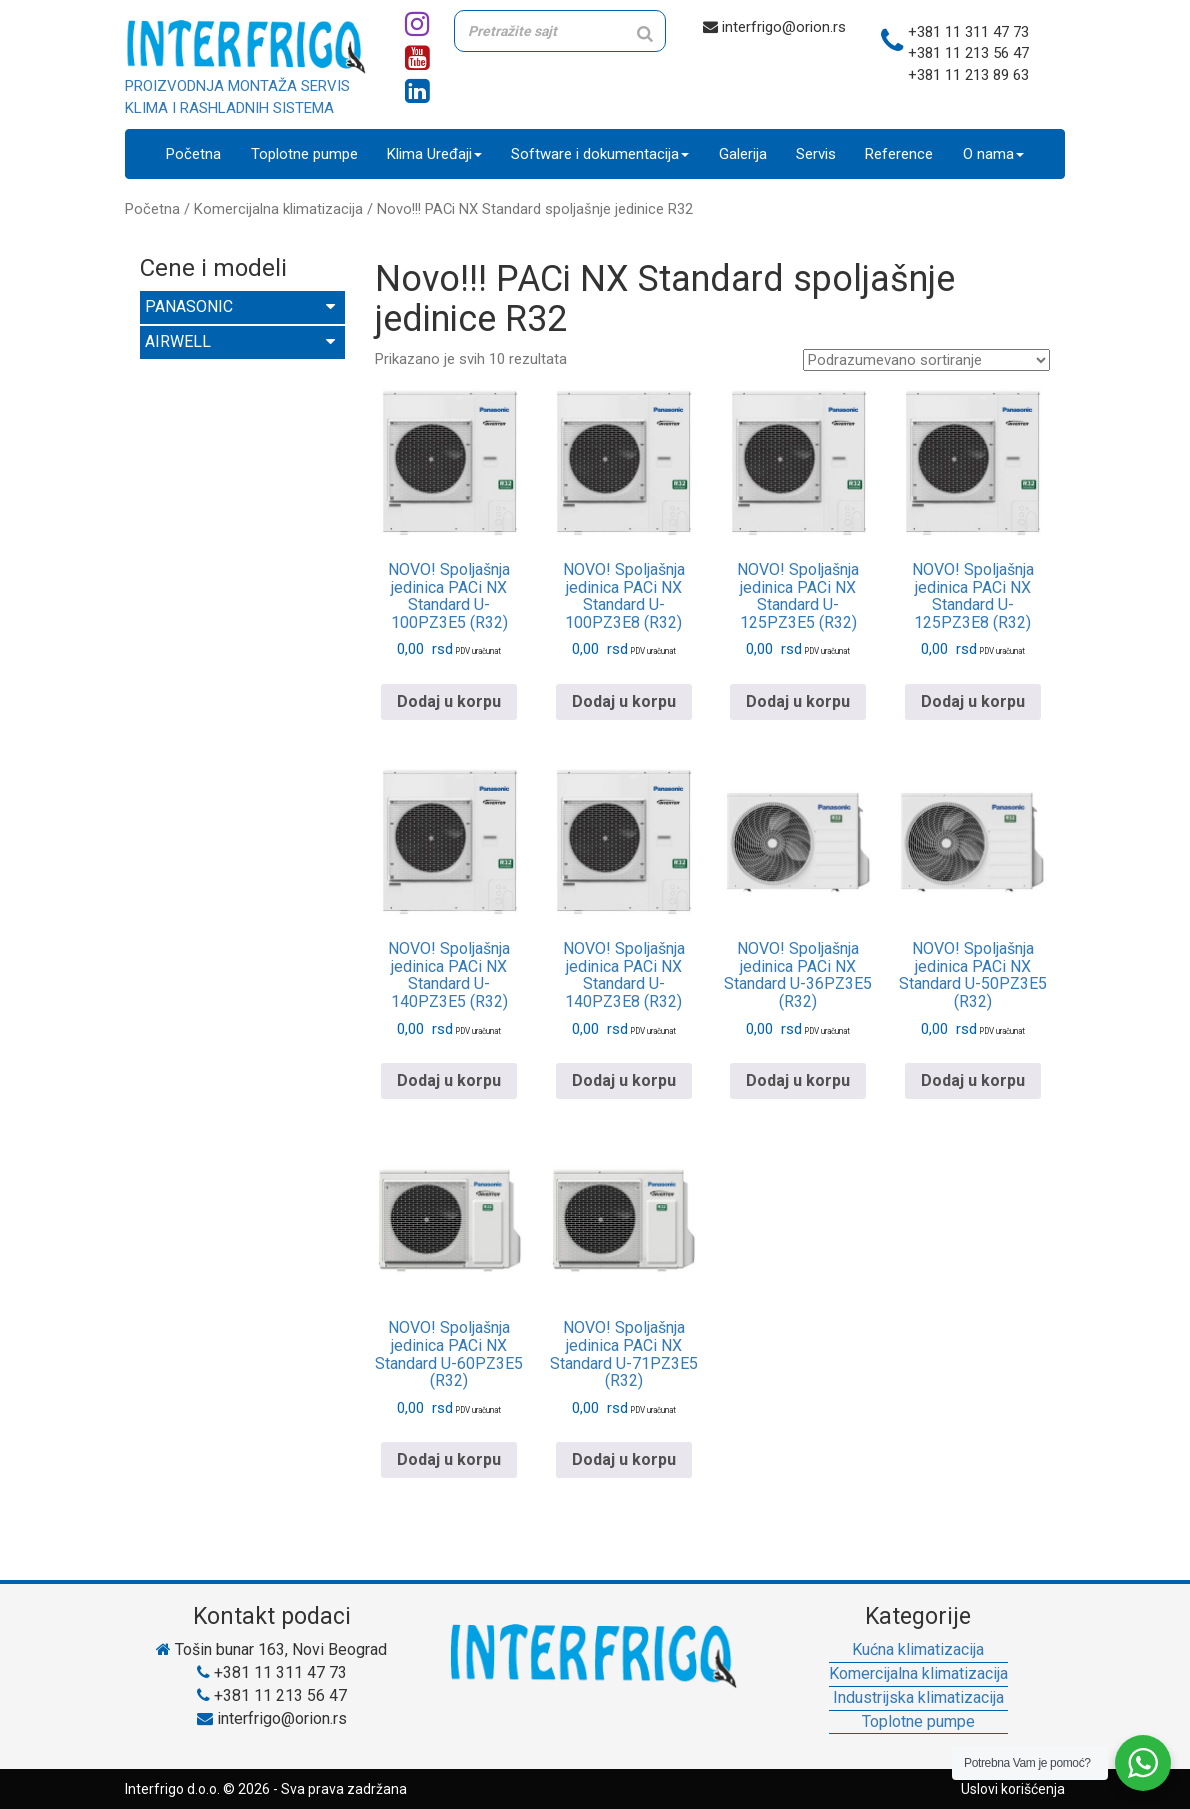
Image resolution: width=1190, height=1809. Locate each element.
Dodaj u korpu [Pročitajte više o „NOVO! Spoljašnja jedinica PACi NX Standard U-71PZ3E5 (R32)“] (624, 1459)
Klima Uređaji (434, 154)
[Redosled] (926, 360)
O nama (993, 154)
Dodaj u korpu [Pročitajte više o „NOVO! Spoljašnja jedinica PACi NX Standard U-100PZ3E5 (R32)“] (449, 701)
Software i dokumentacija (600, 154)
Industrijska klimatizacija (918, 1697)
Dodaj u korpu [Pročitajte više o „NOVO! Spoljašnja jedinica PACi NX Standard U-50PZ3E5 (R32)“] (973, 1080)
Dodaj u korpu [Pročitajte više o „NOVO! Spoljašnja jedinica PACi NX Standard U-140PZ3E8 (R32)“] (624, 1080)
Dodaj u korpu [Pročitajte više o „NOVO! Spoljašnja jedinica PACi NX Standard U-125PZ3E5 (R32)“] (798, 701)
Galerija (743, 154)
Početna (193, 154)
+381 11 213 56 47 (968, 53)
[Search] (645, 33)
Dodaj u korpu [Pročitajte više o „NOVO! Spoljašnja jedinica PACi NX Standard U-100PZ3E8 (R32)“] (624, 701)
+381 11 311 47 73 (968, 32)
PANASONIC (240, 306)
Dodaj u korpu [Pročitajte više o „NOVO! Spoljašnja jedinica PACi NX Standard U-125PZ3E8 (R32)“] (973, 701)
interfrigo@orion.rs (774, 27)
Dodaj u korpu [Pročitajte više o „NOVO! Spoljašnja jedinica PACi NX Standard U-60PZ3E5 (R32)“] (449, 1459)
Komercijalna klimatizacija (278, 209)
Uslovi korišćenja (1013, 1789)
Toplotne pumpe (304, 154)
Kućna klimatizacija (918, 1649)
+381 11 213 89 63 (968, 75)
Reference (899, 154)
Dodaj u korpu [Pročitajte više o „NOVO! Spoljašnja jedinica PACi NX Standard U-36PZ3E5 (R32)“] (798, 1080)
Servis (816, 154)
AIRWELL (240, 341)
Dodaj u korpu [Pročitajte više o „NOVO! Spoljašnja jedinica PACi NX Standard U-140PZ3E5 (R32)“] (449, 1080)
